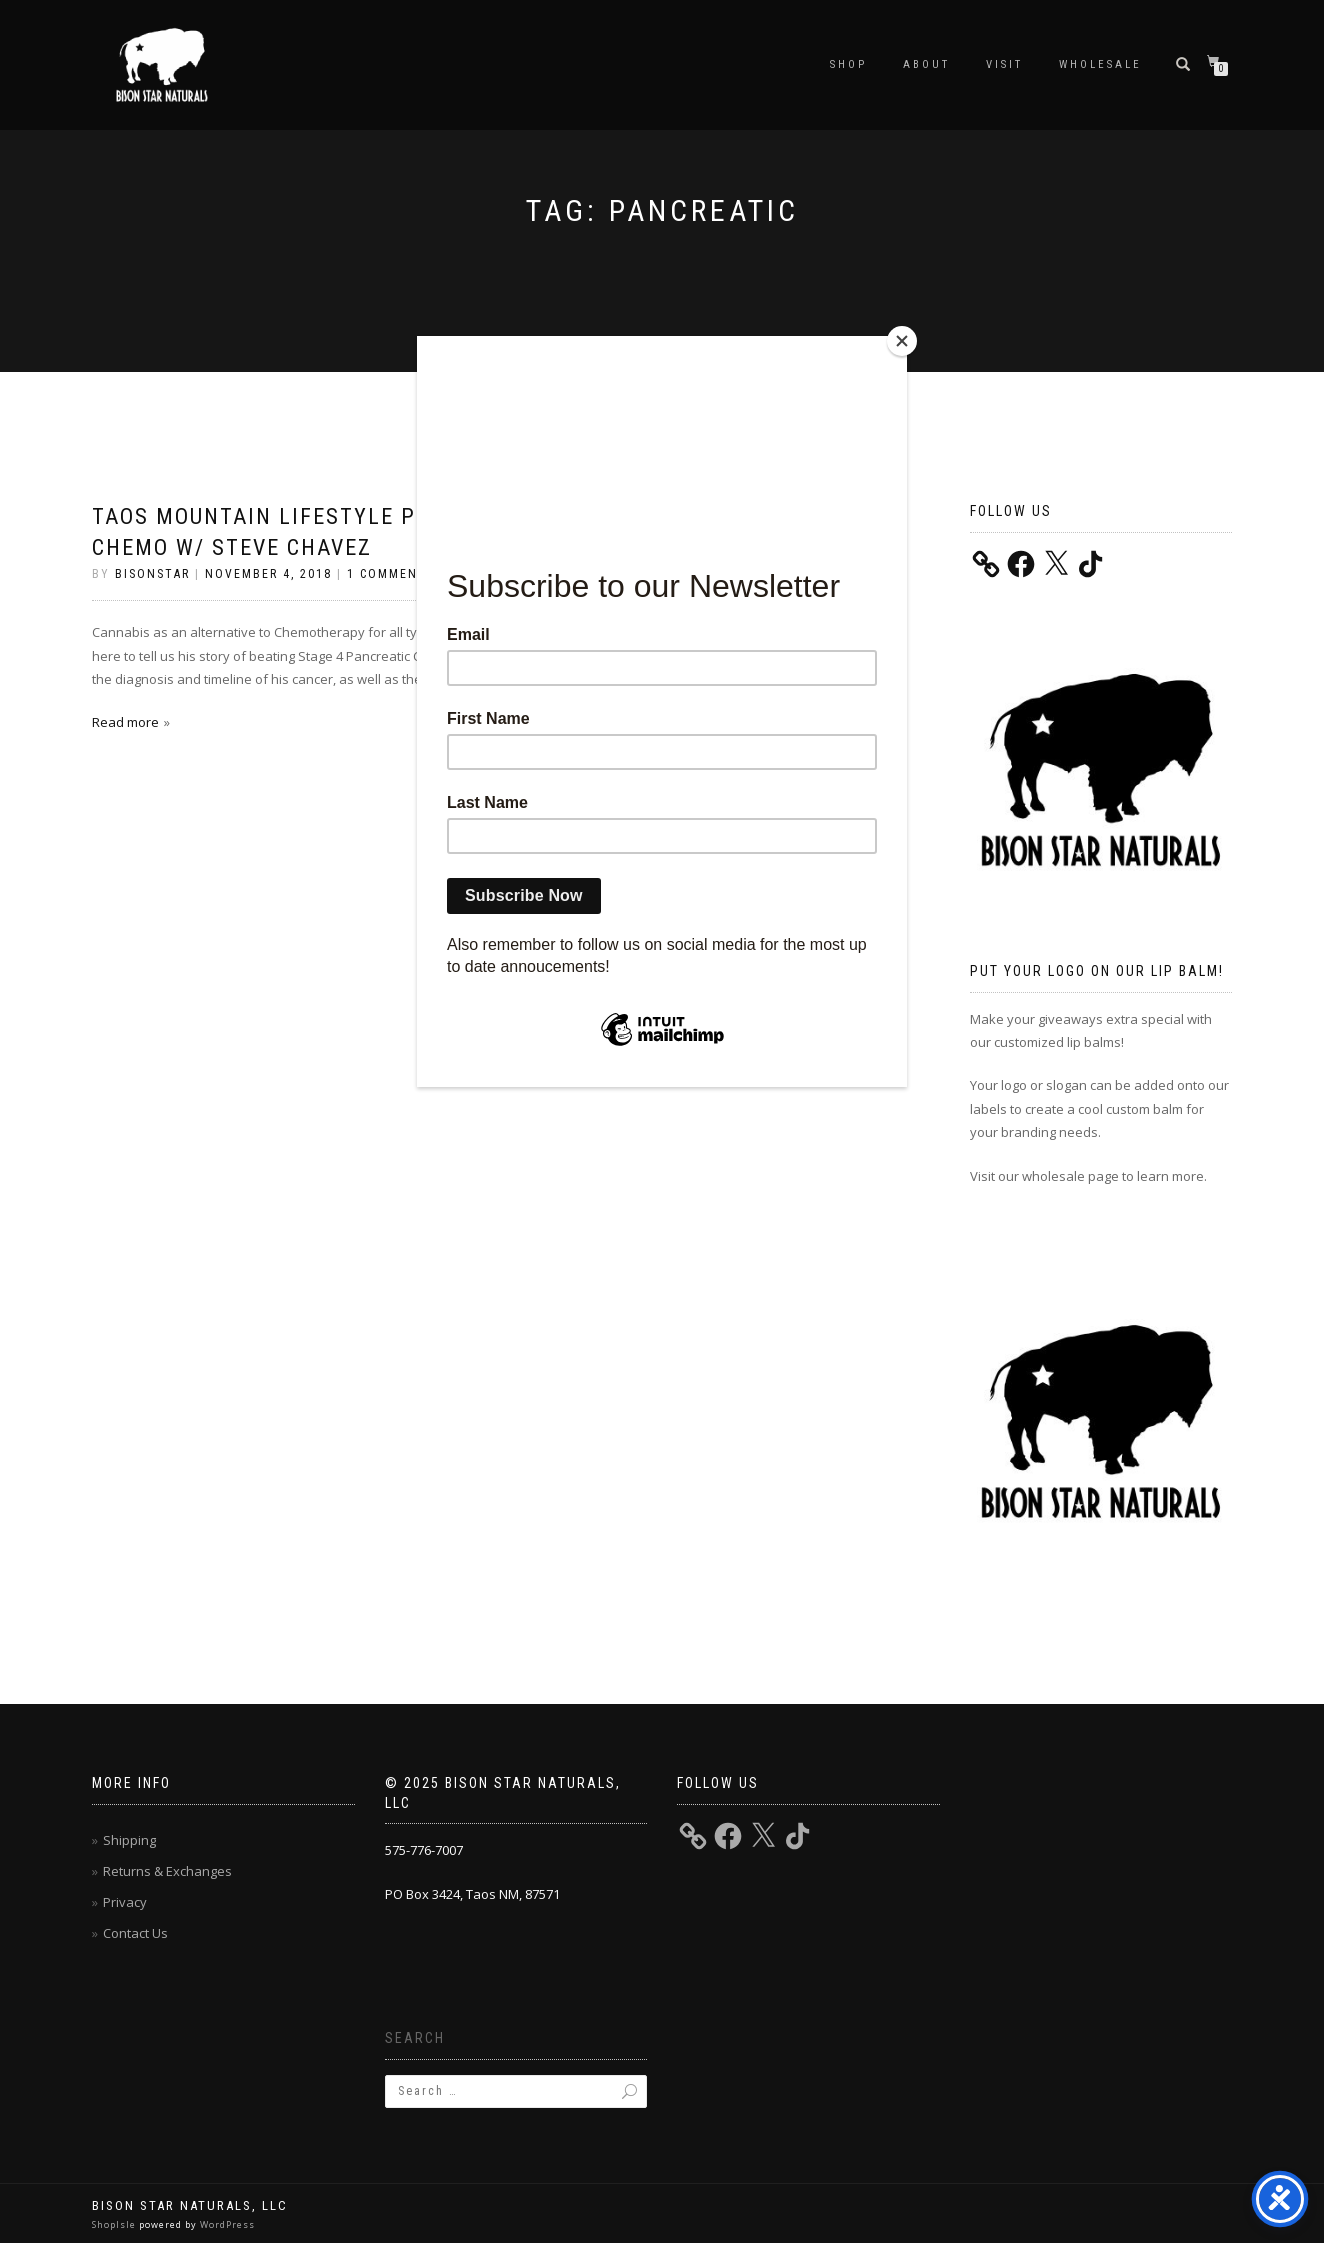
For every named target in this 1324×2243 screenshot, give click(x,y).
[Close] (902, 341)
